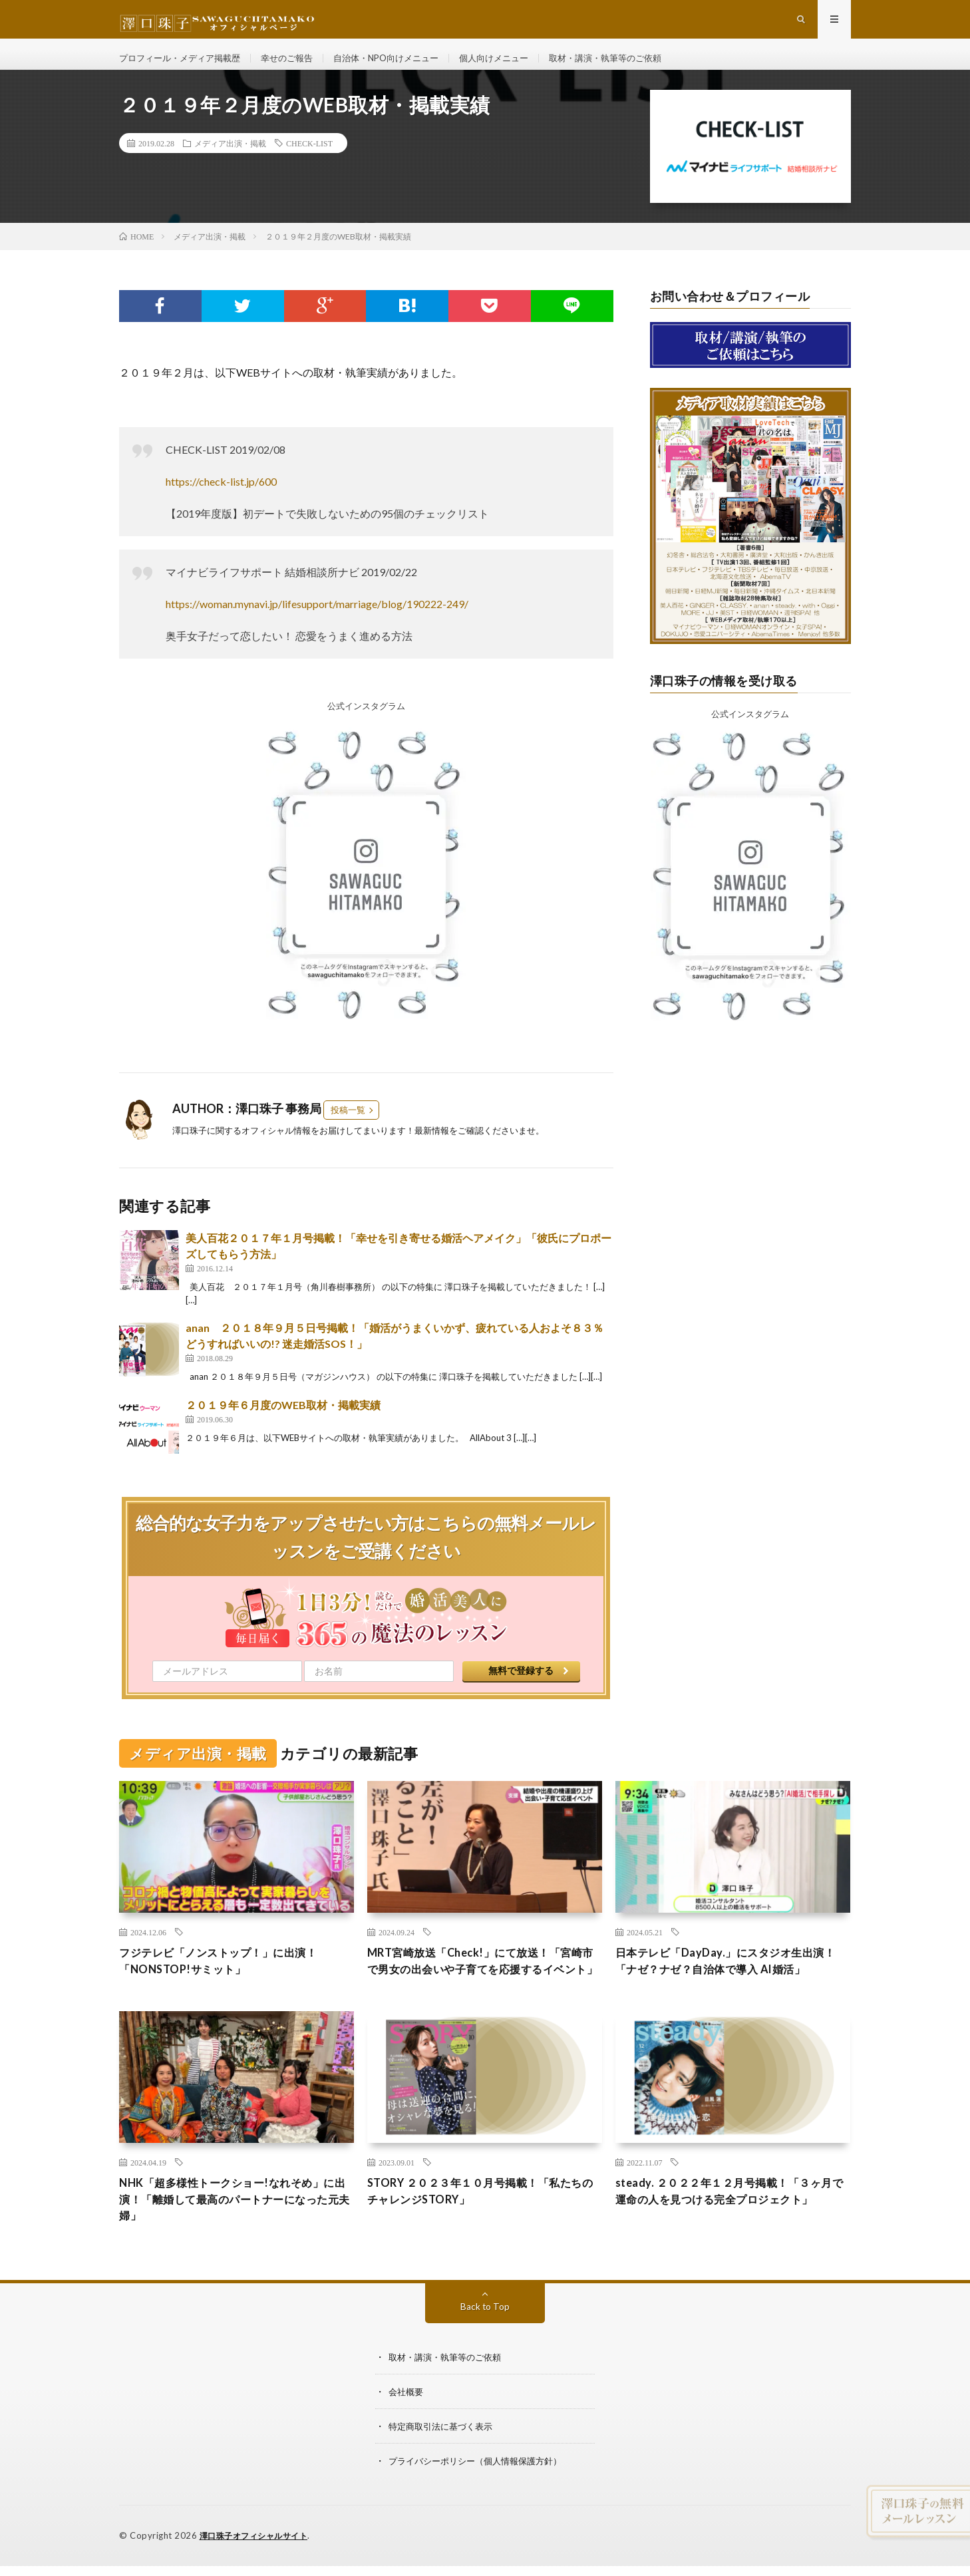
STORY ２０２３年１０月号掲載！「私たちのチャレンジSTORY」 (481, 2231)
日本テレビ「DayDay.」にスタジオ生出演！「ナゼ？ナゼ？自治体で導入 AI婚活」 (725, 1988)
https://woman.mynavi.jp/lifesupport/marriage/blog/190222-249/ (317, 621)
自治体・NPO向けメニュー (403, 66)
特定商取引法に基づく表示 (444, 2469)
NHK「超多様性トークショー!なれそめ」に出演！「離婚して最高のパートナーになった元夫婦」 (236, 2240)
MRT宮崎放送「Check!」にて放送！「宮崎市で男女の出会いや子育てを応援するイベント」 (484, 1988)
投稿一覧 (348, 1127)
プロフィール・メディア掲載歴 (184, 66)
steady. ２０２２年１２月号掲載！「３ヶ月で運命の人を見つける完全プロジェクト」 (730, 2240)
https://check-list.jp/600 (221, 498)
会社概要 (407, 2434)
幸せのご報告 (298, 66)
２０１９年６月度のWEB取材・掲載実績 (283, 1422)
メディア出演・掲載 (230, 160)
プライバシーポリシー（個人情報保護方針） (482, 2503)
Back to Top (485, 2349)
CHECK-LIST (309, 160)
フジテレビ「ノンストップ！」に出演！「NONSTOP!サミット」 (230, 1979)
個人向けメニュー (518, 66)
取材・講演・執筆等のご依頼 (636, 66)
